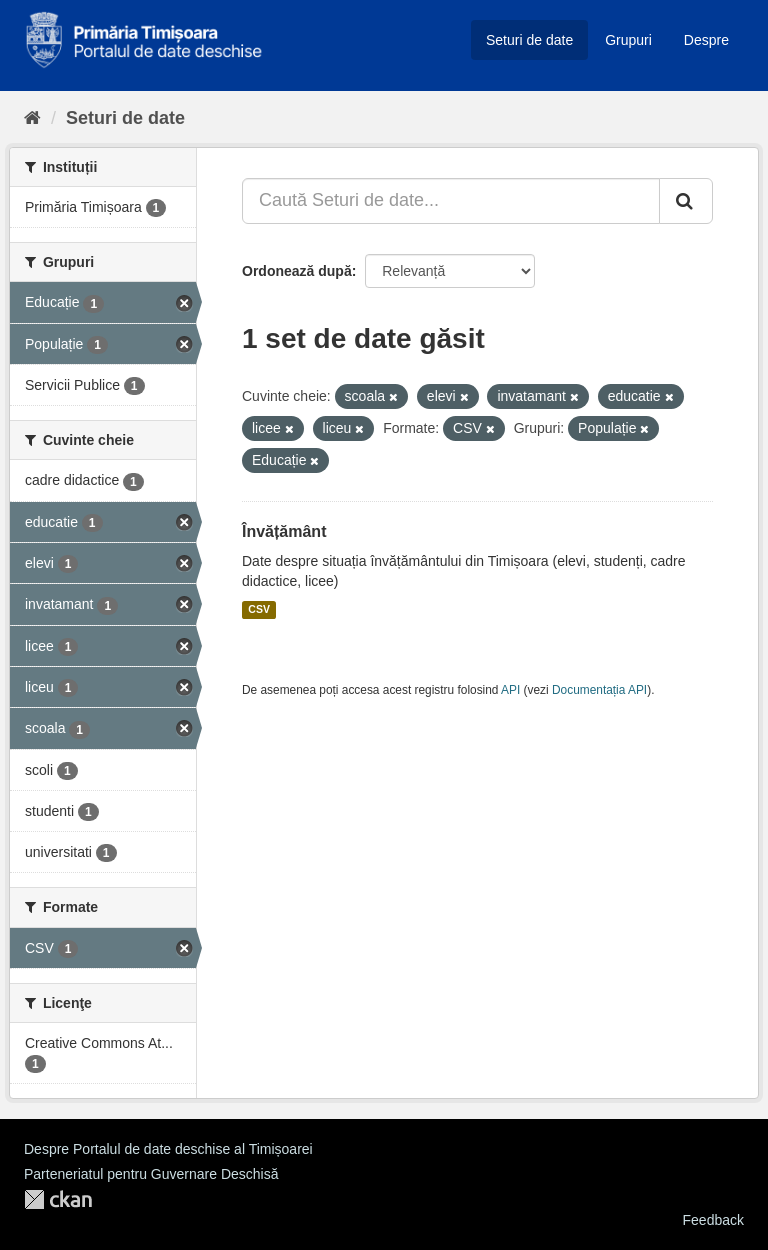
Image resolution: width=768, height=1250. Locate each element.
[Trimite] (686, 201)
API (510, 690)
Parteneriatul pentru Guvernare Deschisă (151, 1174)
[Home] (32, 118)
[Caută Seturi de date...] (451, 201)
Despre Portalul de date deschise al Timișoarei (168, 1149)
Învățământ (284, 531)
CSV (259, 610)
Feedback (713, 1220)
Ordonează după (297, 271)
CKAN (58, 1199)
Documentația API (599, 690)
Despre (706, 40)
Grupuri (628, 40)
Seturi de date (529, 40)
